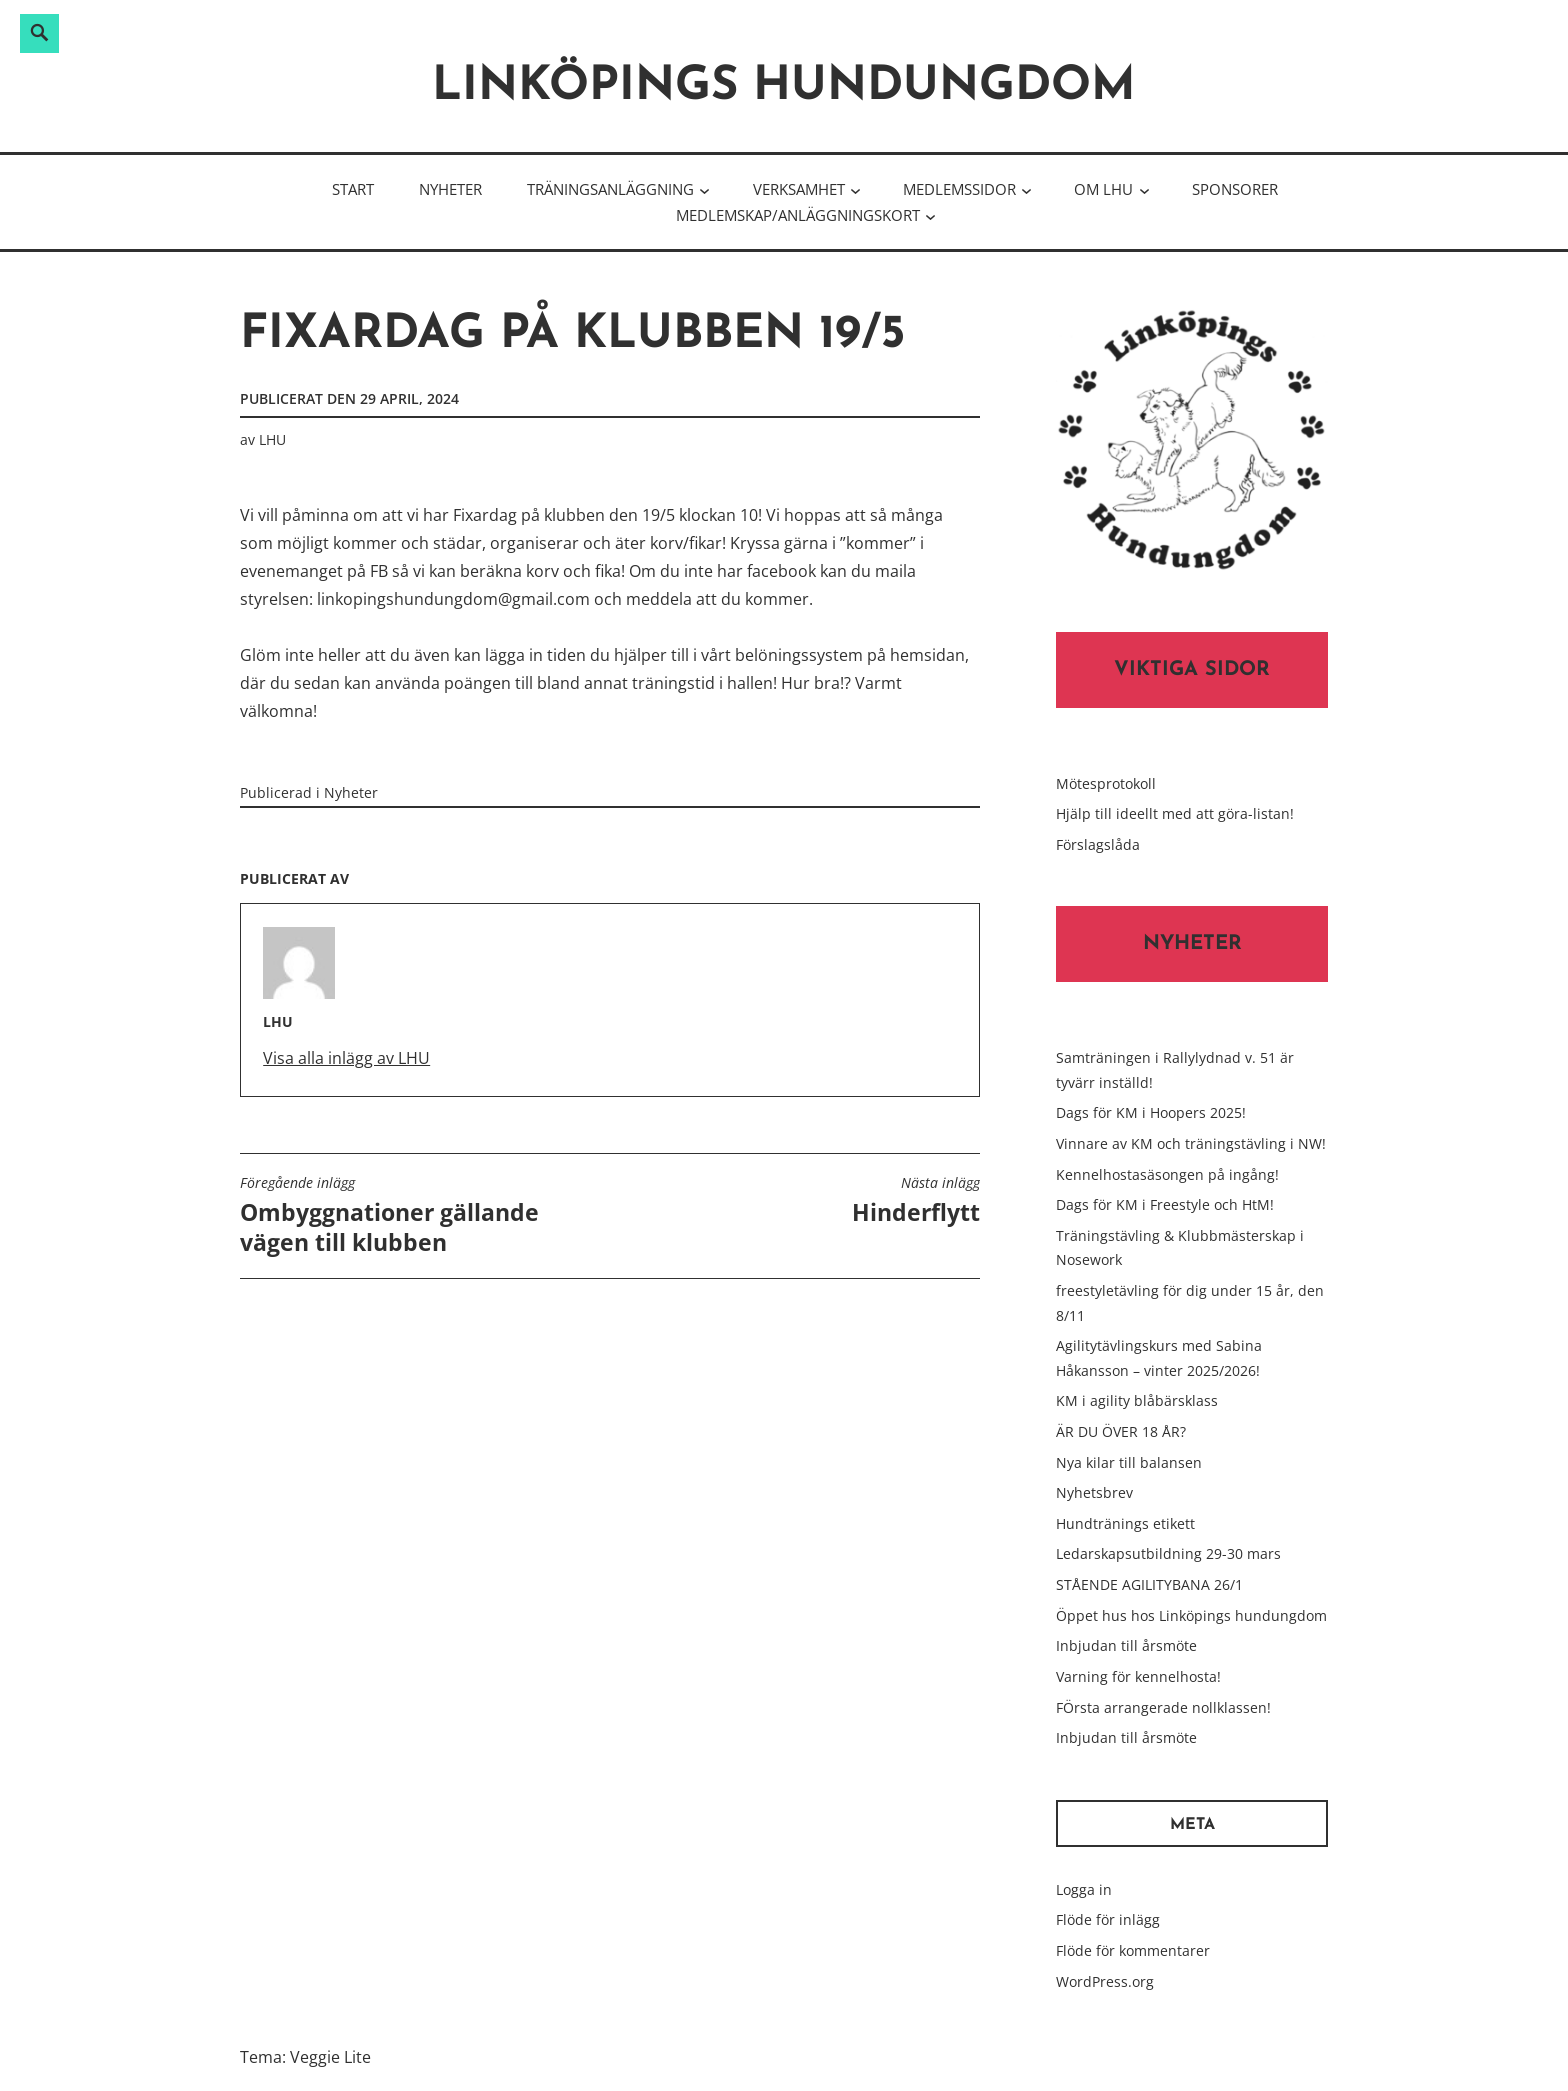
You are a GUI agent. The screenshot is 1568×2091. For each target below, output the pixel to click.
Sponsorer (1235, 189)
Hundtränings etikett (1125, 1523)
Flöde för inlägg (1108, 1919)
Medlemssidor (959, 189)
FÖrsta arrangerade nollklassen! (1163, 1707)
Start (353, 189)
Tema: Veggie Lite (305, 2057)
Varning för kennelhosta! (1138, 1676)
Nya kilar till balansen (1129, 1462)
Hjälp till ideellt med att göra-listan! (1175, 813)
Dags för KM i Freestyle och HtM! (1165, 1204)
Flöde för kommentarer (1133, 1950)
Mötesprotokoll (1106, 783)
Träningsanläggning (610, 189)
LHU (272, 439)
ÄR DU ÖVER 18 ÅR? (1121, 1431)
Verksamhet (799, 189)
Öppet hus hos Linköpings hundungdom (1191, 1615)
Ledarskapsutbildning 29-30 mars (1168, 1553)
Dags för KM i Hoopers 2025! (1151, 1112)
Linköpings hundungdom (784, 87)
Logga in (1084, 1889)
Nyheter (450, 189)
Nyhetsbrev (1094, 1492)
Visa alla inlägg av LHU (346, 1058)
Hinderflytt (916, 1201)
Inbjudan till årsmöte (1126, 1645)
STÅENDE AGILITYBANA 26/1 (1149, 1584)
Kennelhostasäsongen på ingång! (1167, 1174)
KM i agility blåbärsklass (1137, 1400)
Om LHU (1103, 189)
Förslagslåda (1098, 844)
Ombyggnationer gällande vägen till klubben (420, 1216)
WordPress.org (1105, 1981)
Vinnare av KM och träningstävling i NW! (1191, 1143)
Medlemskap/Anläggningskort (798, 215)
